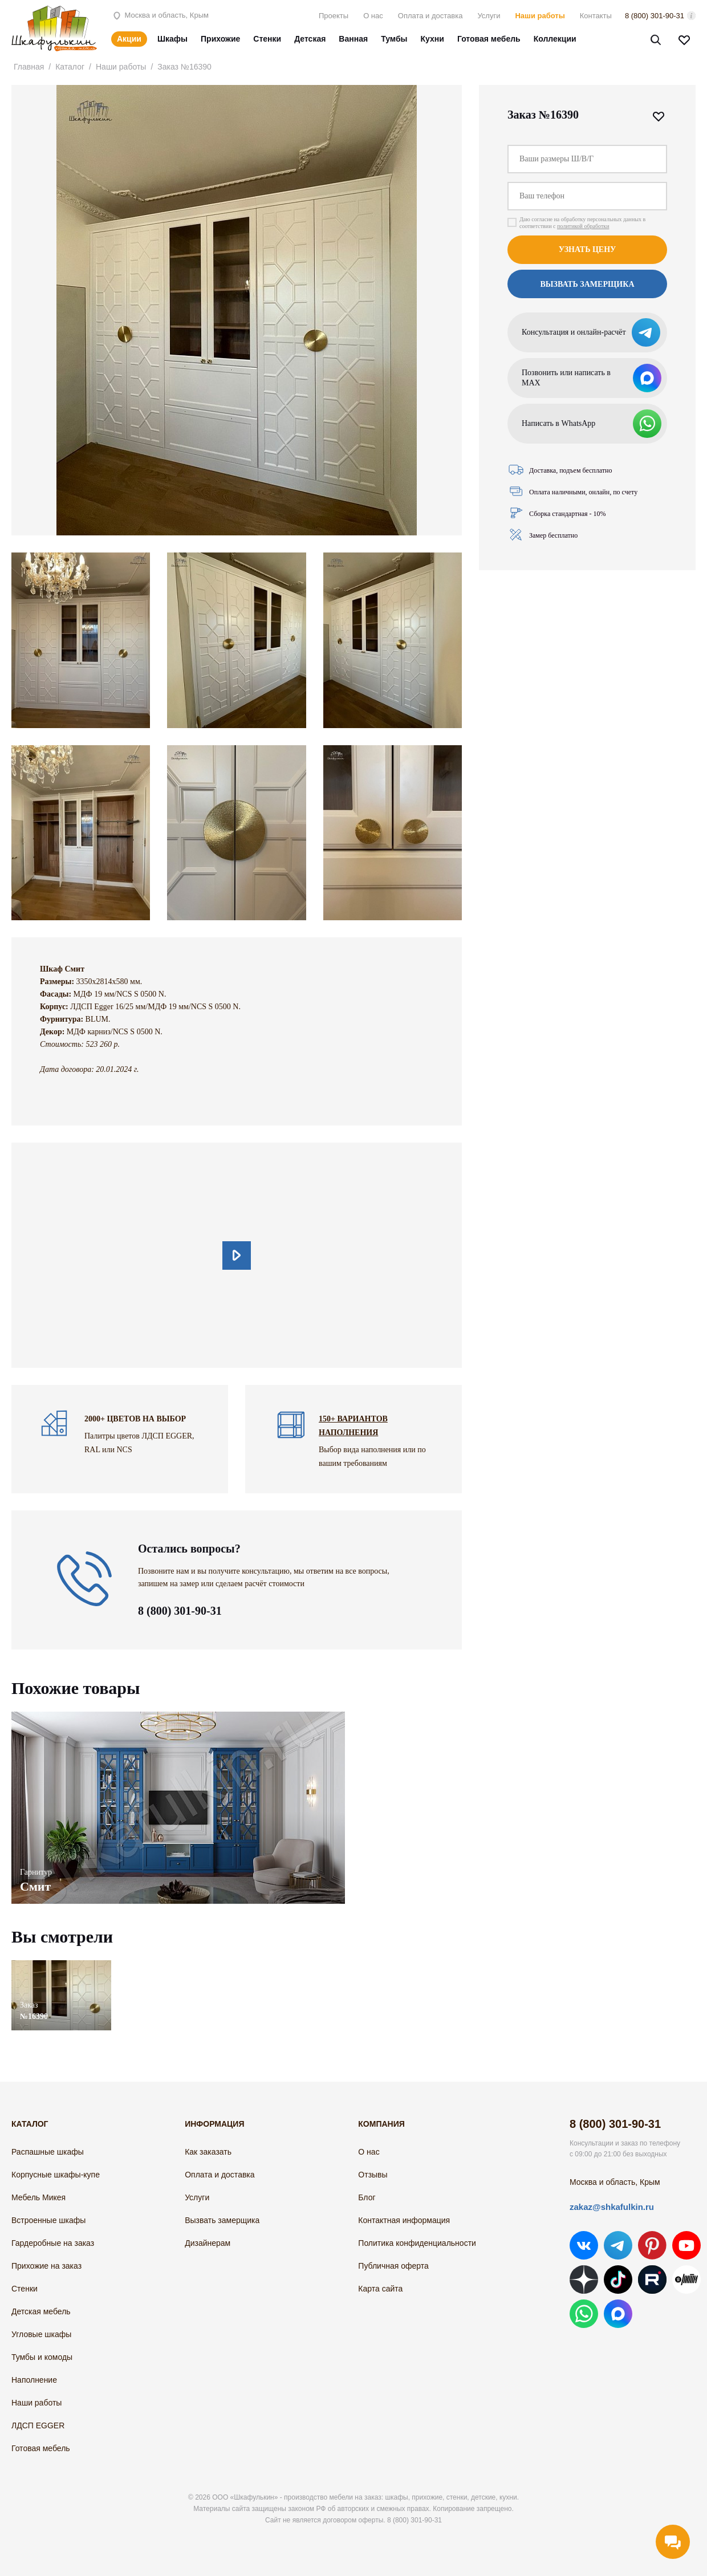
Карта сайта (380, 2288)
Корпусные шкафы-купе (55, 2174)
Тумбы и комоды (41, 2357)
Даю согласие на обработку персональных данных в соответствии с (582, 222)
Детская (310, 38)
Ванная (353, 38)
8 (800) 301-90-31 (654, 15)
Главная (29, 66)
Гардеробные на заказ (52, 2243)
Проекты (333, 15)
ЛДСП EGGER (37, 2425)
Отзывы (372, 2174)
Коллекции (555, 38)
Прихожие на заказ (46, 2265)
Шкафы (172, 38)
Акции (129, 38)
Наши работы (539, 15)
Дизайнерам (207, 2243)
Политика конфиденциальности (417, 2243)
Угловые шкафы (41, 2334)
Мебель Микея (38, 2197)
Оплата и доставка (430, 15)
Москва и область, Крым (160, 15)
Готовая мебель (489, 38)
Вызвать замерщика (587, 284)
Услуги (488, 15)
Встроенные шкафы (48, 2220)
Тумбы (394, 38)
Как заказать (208, 2151)
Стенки (267, 38)
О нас (373, 15)
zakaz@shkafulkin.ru (612, 2207)
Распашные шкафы (47, 2151)
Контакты (596, 15)
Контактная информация (404, 2220)
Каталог (69, 66)
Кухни (432, 38)
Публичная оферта (393, 2265)
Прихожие (220, 38)
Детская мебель (41, 2311)
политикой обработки (583, 226)
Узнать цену (587, 249)
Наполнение (34, 2379)
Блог (366, 2197)
